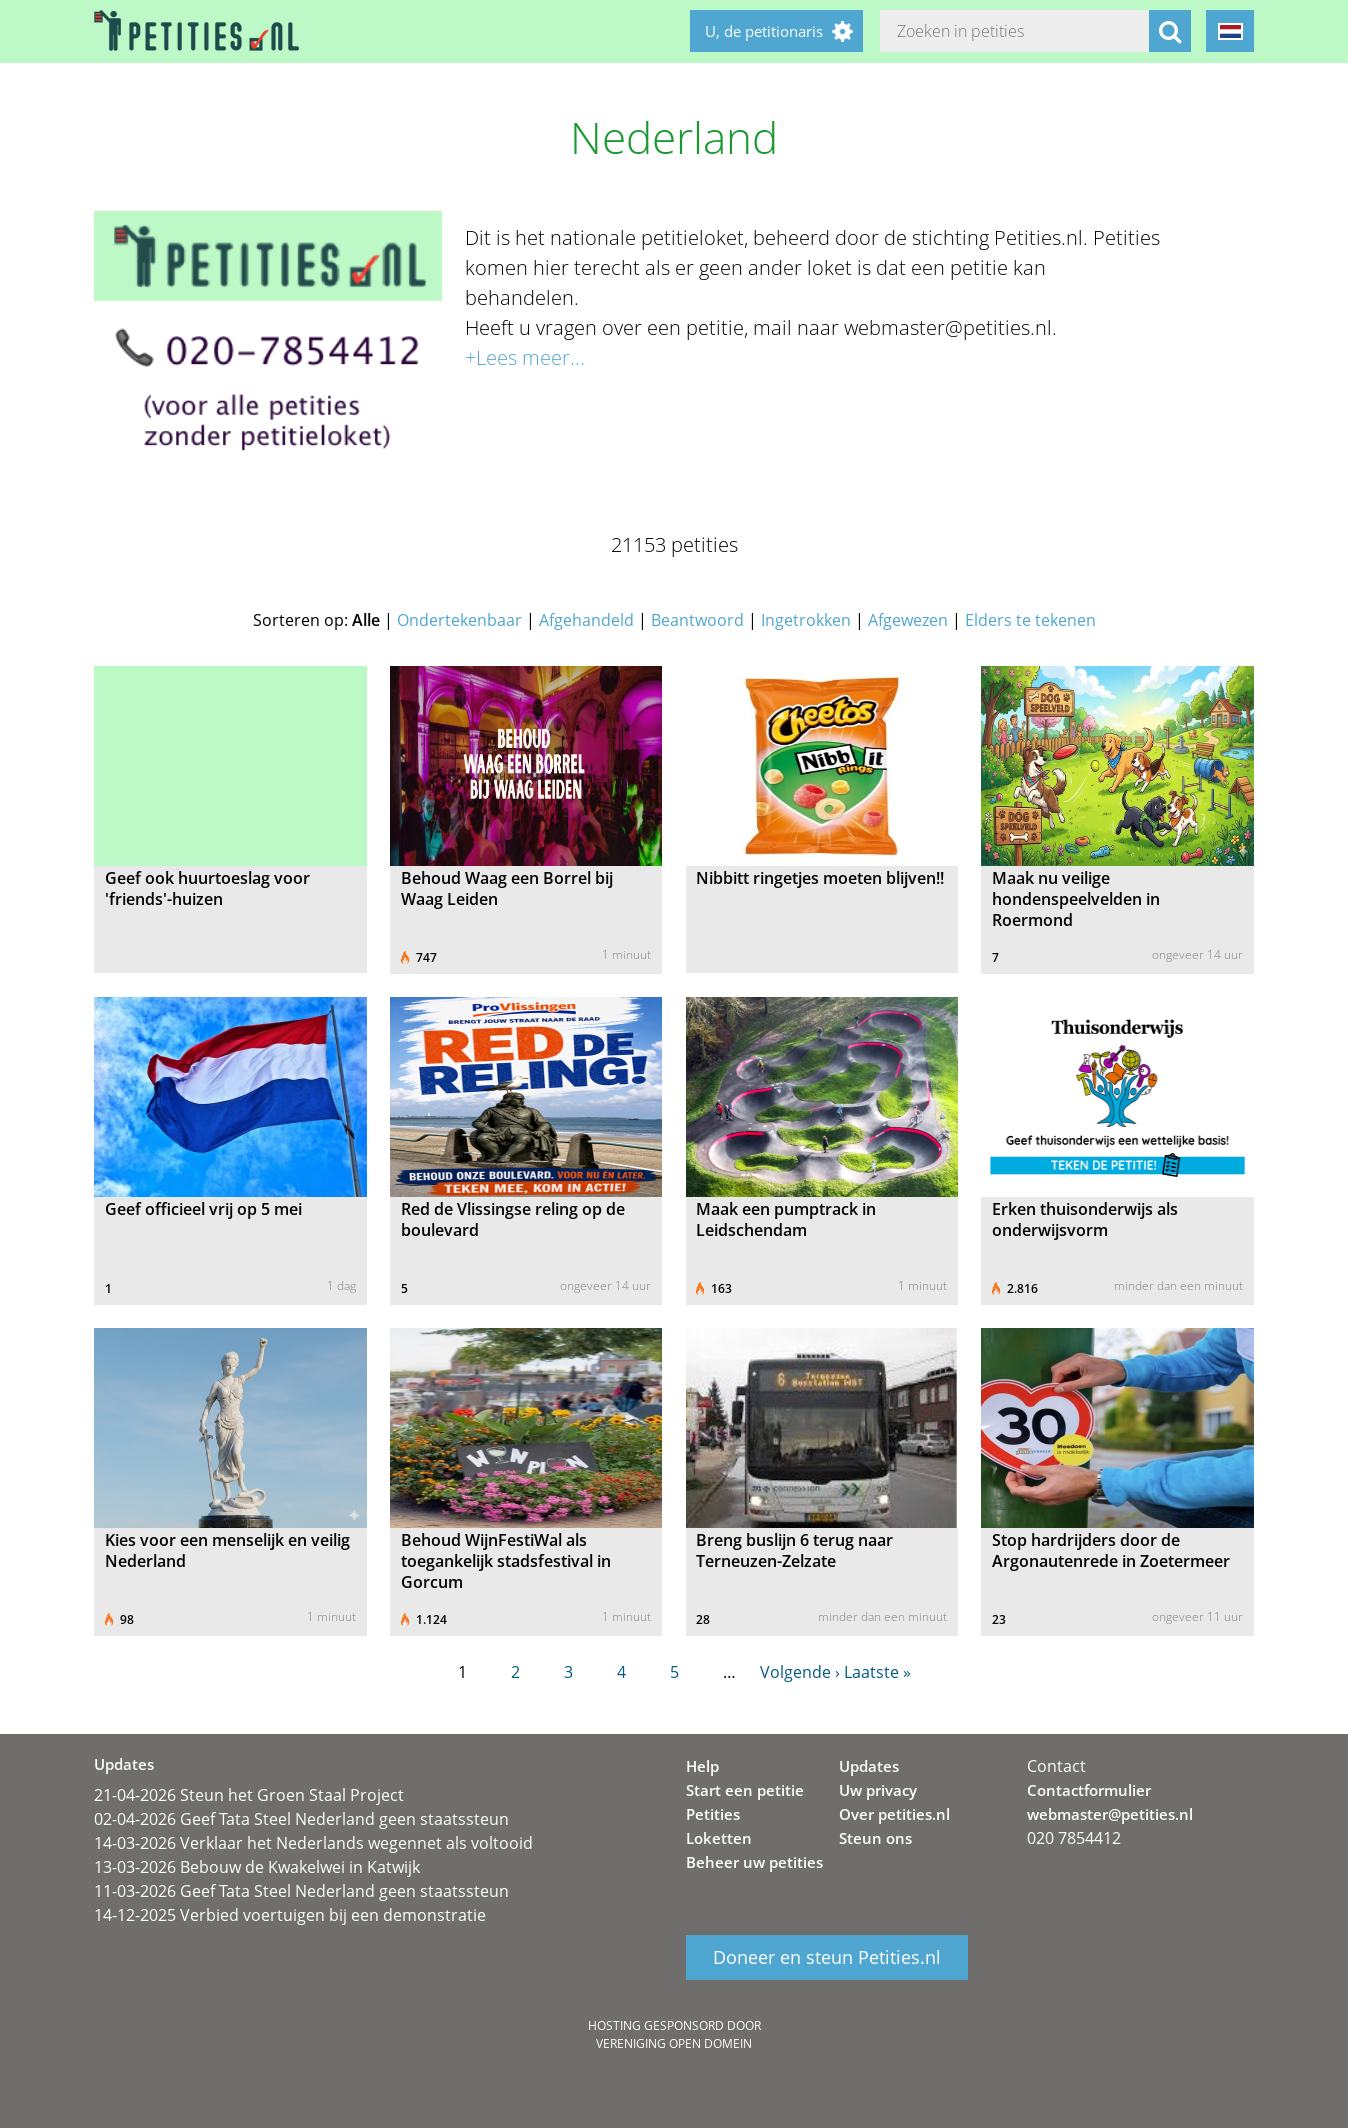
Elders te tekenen (1030, 620)
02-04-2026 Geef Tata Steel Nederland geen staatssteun (301, 1819)
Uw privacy (878, 1790)
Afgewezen (908, 620)
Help (702, 1766)
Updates (869, 1766)
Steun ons (875, 1838)
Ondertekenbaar (459, 620)
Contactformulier (1089, 1790)
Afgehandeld (586, 620)
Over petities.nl (894, 1814)
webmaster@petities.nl (1110, 1814)
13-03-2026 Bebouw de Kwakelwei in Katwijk (257, 1867)
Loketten (719, 1838)
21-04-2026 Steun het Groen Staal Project (249, 1795)
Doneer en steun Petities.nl (827, 1958)
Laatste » (877, 1672)
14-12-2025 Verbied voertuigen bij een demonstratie (290, 1915)
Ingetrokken (806, 620)
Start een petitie (745, 1790)
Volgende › (800, 1672)
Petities (713, 1814)
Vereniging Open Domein (674, 2043)
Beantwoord (697, 620)
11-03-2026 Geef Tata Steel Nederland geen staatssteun (301, 1891)
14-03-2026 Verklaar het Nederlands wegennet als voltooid (313, 1843)
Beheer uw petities (754, 1862)
